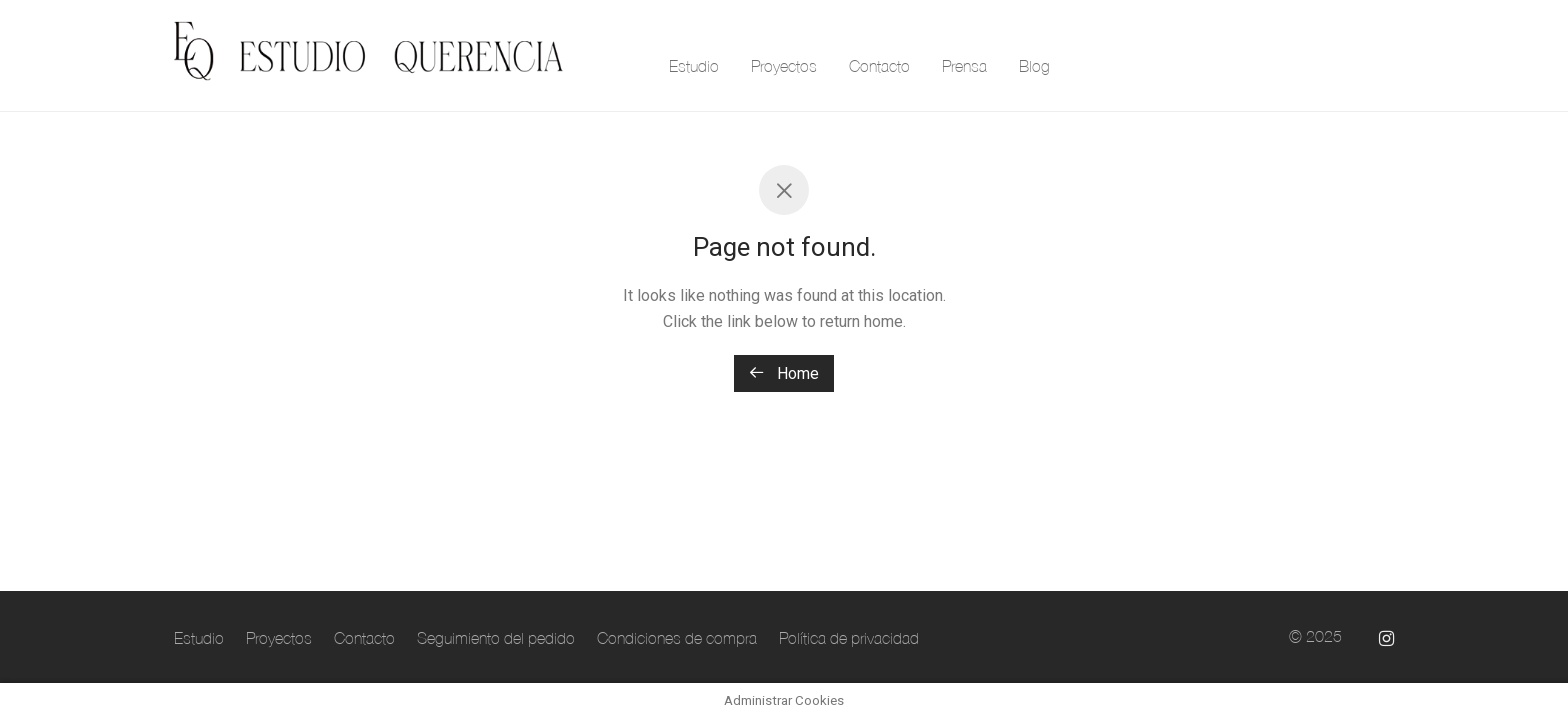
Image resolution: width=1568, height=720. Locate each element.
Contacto (879, 66)
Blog (1034, 66)
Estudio (694, 66)
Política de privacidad (849, 638)
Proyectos (784, 66)
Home (784, 373)
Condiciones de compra (677, 638)
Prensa (964, 66)
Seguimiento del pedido (496, 638)
